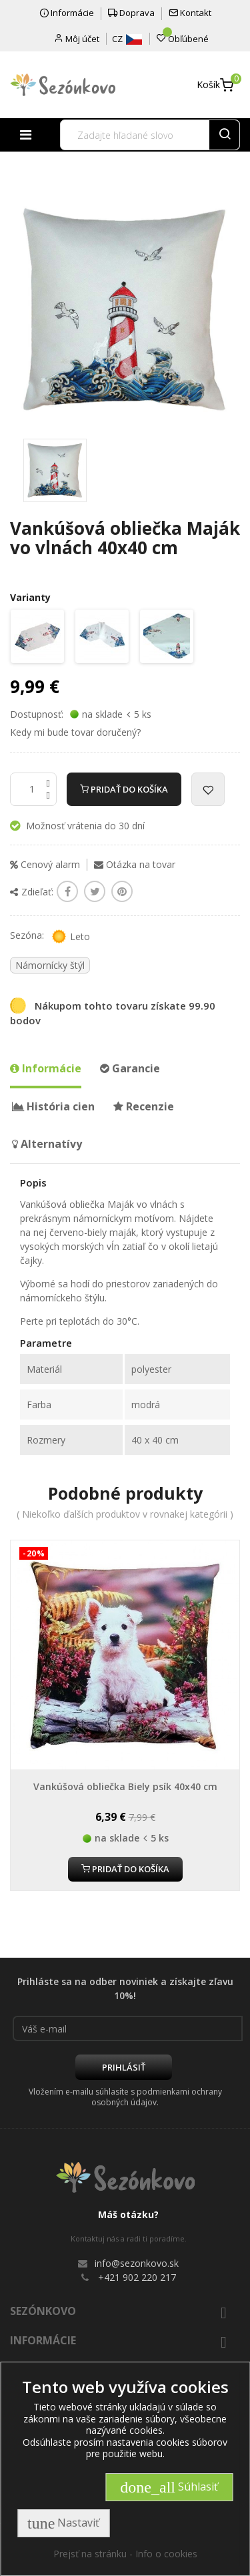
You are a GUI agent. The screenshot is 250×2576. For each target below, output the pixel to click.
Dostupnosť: (36, 714)
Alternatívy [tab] (47, 1143)
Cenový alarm (45, 864)
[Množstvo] (33, 789)
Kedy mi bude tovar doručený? (75, 732)
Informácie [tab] (45, 1068)
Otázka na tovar (134, 864)
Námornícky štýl (50, 965)
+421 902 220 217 (137, 2277)
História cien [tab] (53, 1106)
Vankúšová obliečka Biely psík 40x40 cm (125, 1786)
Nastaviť (63, 2523)
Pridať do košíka (124, 789)
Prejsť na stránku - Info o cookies (125, 2553)
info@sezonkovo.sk (137, 2263)
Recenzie (143, 1106)
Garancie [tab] (130, 1068)
